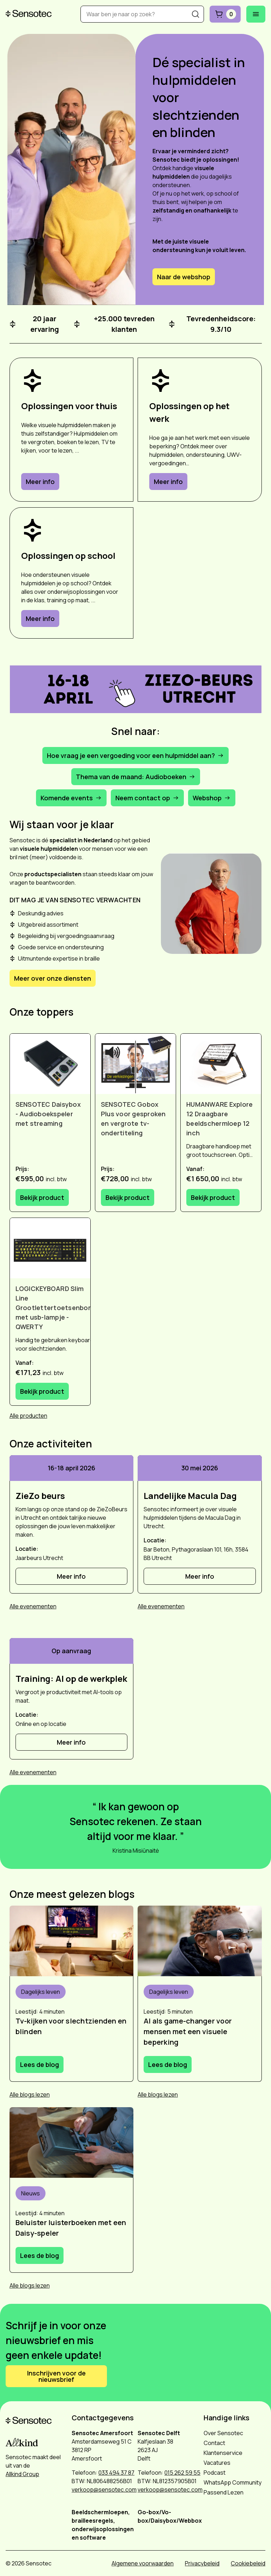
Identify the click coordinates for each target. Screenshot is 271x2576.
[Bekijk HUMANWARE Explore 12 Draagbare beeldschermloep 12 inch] (221, 1064)
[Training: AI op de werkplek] (72, 1678)
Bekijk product (42, 1197)
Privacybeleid (202, 2563)
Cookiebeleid (248, 2563)
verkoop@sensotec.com (104, 2489)
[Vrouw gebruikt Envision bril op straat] (200, 1940)
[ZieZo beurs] (72, 1495)
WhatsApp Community (232, 2482)
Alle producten (28, 1416)
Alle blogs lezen (30, 2094)
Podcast (214, 2472)
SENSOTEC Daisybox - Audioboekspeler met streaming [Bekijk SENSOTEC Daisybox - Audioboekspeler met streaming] (48, 1114)
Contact (214, 2443)
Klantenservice (223, 2453)
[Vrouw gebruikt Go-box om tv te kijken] (72, 1940)
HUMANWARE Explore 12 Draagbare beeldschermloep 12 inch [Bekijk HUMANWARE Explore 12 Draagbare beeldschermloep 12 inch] (219, 1118)
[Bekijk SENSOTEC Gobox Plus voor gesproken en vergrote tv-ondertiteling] (135, 1064)
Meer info (40, 481)
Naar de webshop (183, 277)
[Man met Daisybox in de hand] (72, 2142)
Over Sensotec (223, 2433)
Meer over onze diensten (52, 978)
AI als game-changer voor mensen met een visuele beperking (188, 2031)
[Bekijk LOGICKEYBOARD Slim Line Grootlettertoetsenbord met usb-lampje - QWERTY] (50, 1248)
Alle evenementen (33, 1606)
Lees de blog (39, 2064)
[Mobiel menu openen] (255, 14)
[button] (136, 689)
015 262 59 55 (182, 2472)
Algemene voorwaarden (143, 2563)
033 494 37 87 (116, 2472)
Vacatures (217, 2463)
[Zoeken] (195, 14)
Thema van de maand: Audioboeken (135, 776)
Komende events (71, 798)
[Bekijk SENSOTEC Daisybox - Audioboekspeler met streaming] (50, 1064)
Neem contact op (147, 798)
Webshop (212, 798)
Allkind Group (22, 2474)
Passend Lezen (223, 2492)
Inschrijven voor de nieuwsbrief (56, 2376)
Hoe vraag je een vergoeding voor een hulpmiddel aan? (135, 755)
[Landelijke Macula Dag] (200, 1495)
